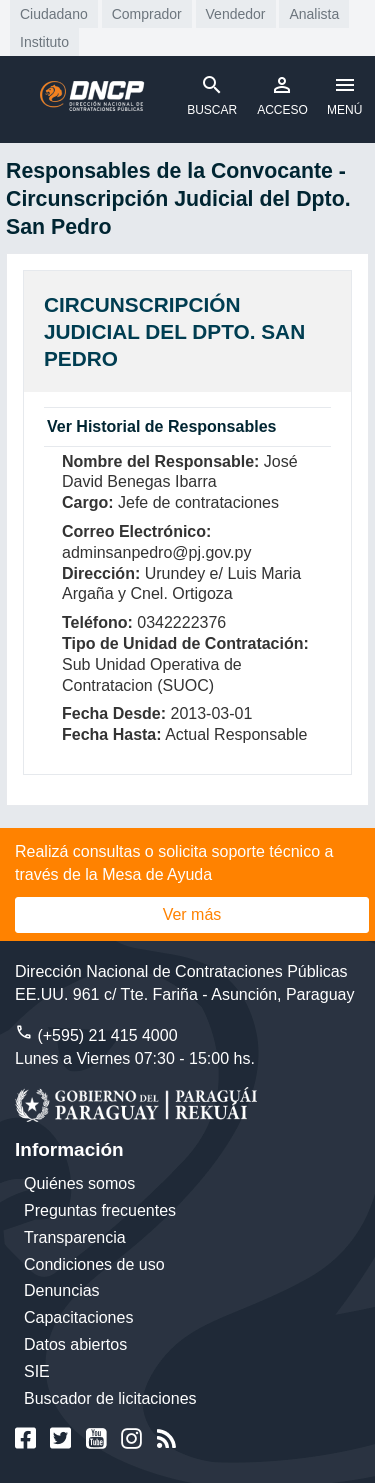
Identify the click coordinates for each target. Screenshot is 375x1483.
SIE (37, 1371)
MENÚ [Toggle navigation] (344, 95)
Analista (314, 14)
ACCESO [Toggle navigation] (282, 95)
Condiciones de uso (94, 1264)
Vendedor (236, 14)
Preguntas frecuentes (100, 1210)
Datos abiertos (75, 1344)
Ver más (192, 914)
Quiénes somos (79, 1183)
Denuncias (62, 1290)
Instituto (44, 42)
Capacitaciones (78, 1317)
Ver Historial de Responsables (161, 426)
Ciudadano (54, 14)
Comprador (147, 14)
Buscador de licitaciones (110, 1398)
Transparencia (75, 1237)
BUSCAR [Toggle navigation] (212, 95)
